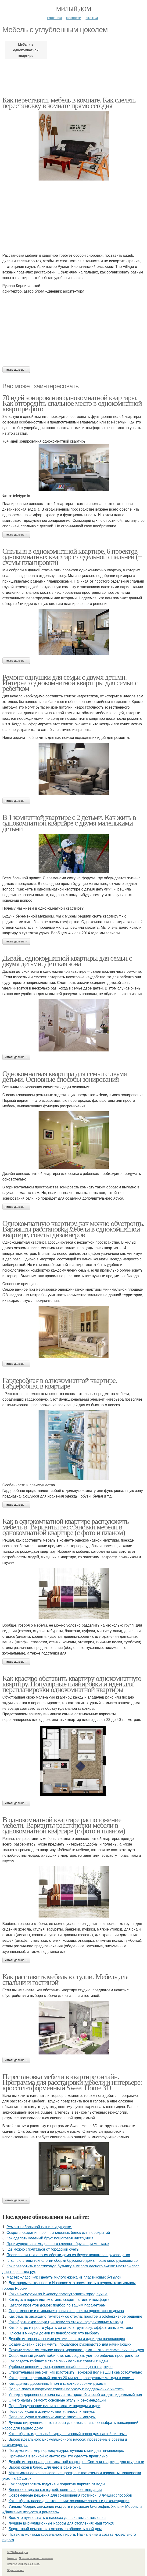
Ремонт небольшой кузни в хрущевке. (39, 2227)
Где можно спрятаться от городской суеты (43, 2249)
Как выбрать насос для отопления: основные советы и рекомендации (69, 2501)
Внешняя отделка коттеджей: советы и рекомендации (55, 2490)
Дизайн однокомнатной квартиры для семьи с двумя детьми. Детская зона (67, 961)
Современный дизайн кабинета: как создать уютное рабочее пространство (74, 2356)
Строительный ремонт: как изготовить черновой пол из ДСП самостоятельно (75, 2372)
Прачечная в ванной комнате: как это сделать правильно (58, 2456)
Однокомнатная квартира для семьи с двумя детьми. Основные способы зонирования (64, 1076)
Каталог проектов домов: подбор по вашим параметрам (57, 2305)
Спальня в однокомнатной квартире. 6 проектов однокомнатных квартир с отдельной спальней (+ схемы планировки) (72, 556)
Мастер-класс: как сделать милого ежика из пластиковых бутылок (64, 2277)
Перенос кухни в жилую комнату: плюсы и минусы (52, 2411)
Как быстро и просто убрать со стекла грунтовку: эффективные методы (71, 2328)
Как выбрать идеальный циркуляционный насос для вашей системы (68, 2434)
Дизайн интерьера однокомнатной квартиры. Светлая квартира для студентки (76, 2462)
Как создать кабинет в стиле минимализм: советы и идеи (58, 2361)
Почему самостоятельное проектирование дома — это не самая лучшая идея (76, 2350)
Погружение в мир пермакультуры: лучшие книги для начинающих (66, 2451)
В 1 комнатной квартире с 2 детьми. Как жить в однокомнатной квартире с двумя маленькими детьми (69, 823)
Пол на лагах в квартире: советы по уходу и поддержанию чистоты (67, 2389)
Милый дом (73, 9)
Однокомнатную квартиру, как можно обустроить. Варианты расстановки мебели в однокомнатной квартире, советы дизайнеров (73, 1229)
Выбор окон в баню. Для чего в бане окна (45, 2467)
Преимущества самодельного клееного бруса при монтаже (58, 2244)
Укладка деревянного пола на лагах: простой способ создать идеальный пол (75, 2395)
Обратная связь (15, 2570)
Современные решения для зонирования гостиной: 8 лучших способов (70, 2495)
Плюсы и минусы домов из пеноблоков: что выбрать (54, 2333)
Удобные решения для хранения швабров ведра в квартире (61, 2367)
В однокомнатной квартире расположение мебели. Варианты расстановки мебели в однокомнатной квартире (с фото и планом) (63, 1825)
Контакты (12, 2558)
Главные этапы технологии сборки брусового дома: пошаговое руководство (72, 2260)
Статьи (92, 18)
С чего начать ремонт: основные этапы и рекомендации (57, 2400)
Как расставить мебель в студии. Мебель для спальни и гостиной (65, 1979)
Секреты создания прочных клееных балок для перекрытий (58, 2233)
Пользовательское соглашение (36, 2558)
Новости (73, 18)
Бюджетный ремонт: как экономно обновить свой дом (55, 2529)
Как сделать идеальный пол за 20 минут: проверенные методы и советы (71, 2378)
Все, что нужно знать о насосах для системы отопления (57, 2518)
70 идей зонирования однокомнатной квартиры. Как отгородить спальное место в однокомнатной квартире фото (72, 403)
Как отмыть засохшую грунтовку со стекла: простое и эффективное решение (75, 2316)
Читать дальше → (16, 369)
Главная (54, 18)
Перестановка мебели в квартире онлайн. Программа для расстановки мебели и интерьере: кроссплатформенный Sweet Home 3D (72, 2082)
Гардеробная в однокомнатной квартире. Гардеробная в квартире (59, 1383)
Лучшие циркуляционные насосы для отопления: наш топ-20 (61, 2523)
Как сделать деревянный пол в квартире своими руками (57, 2383)
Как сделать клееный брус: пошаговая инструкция (50, 2238)
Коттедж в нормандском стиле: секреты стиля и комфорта (59, 2300)
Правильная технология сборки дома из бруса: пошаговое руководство (68, 2255)
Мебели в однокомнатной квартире (26, 50)
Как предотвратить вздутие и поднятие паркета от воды (57, 2484)
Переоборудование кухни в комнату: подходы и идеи (54, 2406)
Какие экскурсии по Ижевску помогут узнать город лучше (58, 2294)
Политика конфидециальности (23, 2564)
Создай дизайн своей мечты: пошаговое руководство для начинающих (70, 2344)
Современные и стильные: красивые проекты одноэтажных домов (66, 2311)
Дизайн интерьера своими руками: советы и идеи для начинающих (67, 2339)
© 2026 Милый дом (17, 2552)
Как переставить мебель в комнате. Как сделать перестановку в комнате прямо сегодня (69, 103)
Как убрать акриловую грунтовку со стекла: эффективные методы (66, 2322)
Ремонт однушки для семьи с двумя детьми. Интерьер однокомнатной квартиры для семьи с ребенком (70, 683)
